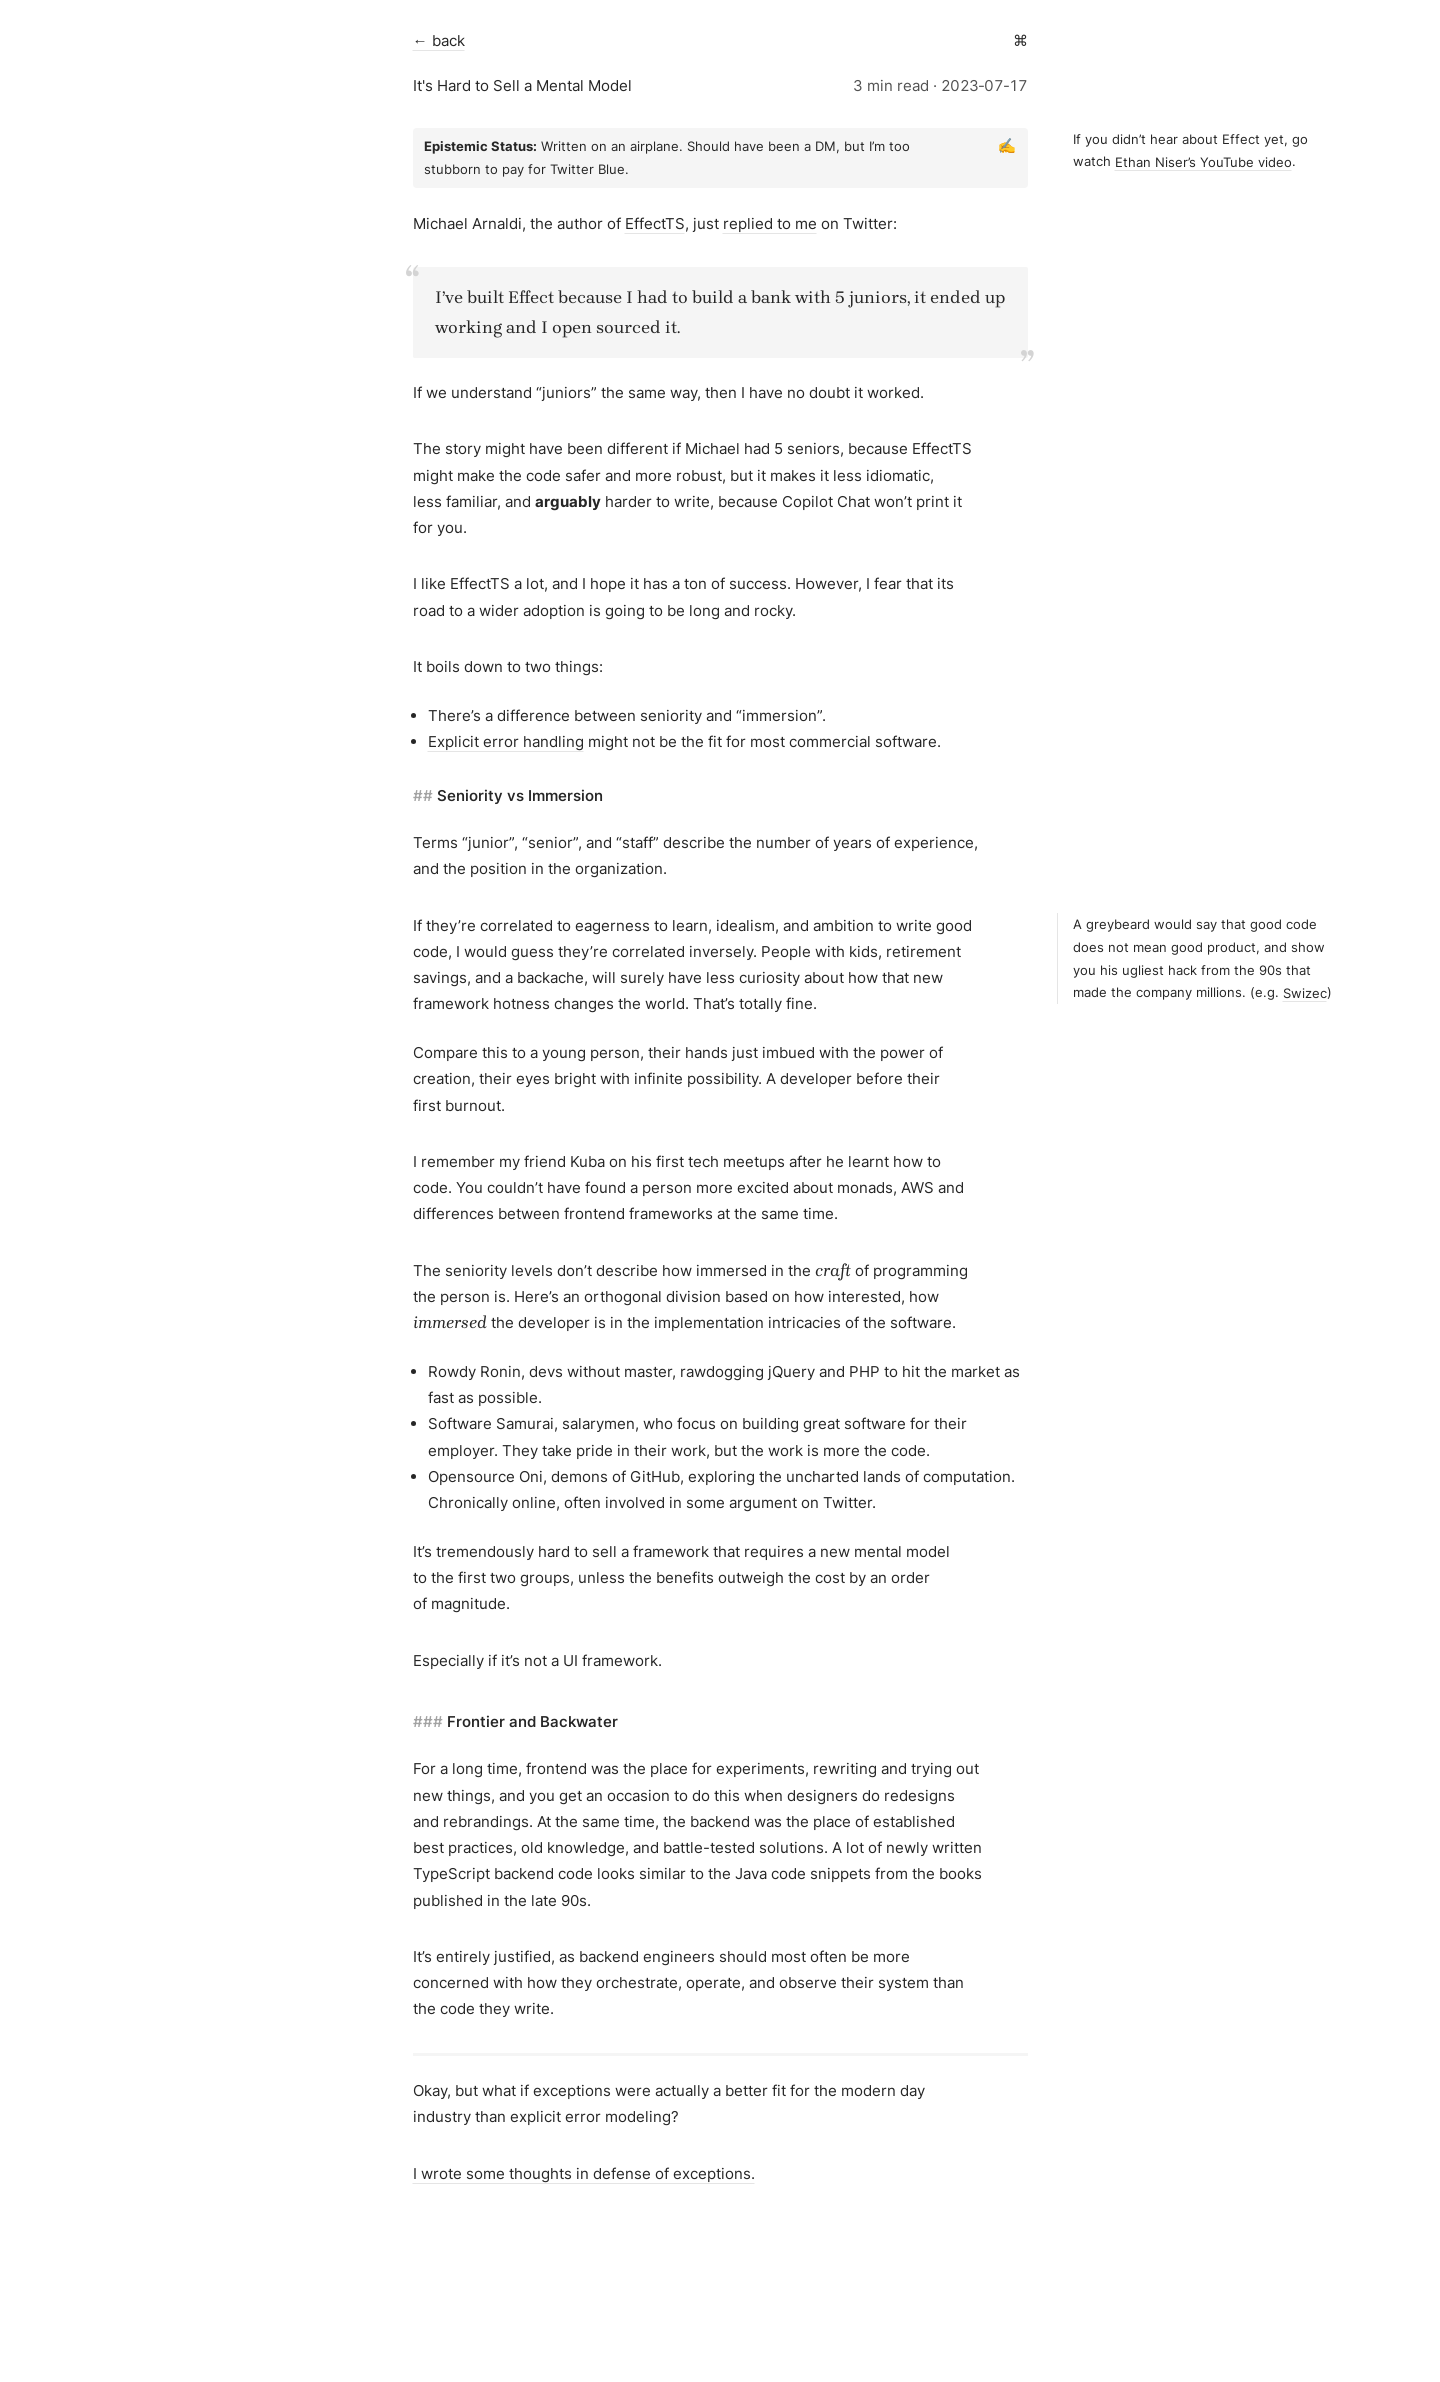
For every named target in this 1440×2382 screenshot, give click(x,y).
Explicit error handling (506, 741)
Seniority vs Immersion (520, 795)
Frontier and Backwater (532, 1721)
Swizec (1305, 992)
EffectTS (655, 223)
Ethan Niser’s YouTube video (1203, 161)
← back (439, 40)
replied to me (770, 223)
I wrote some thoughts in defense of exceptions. (584, 2173)
